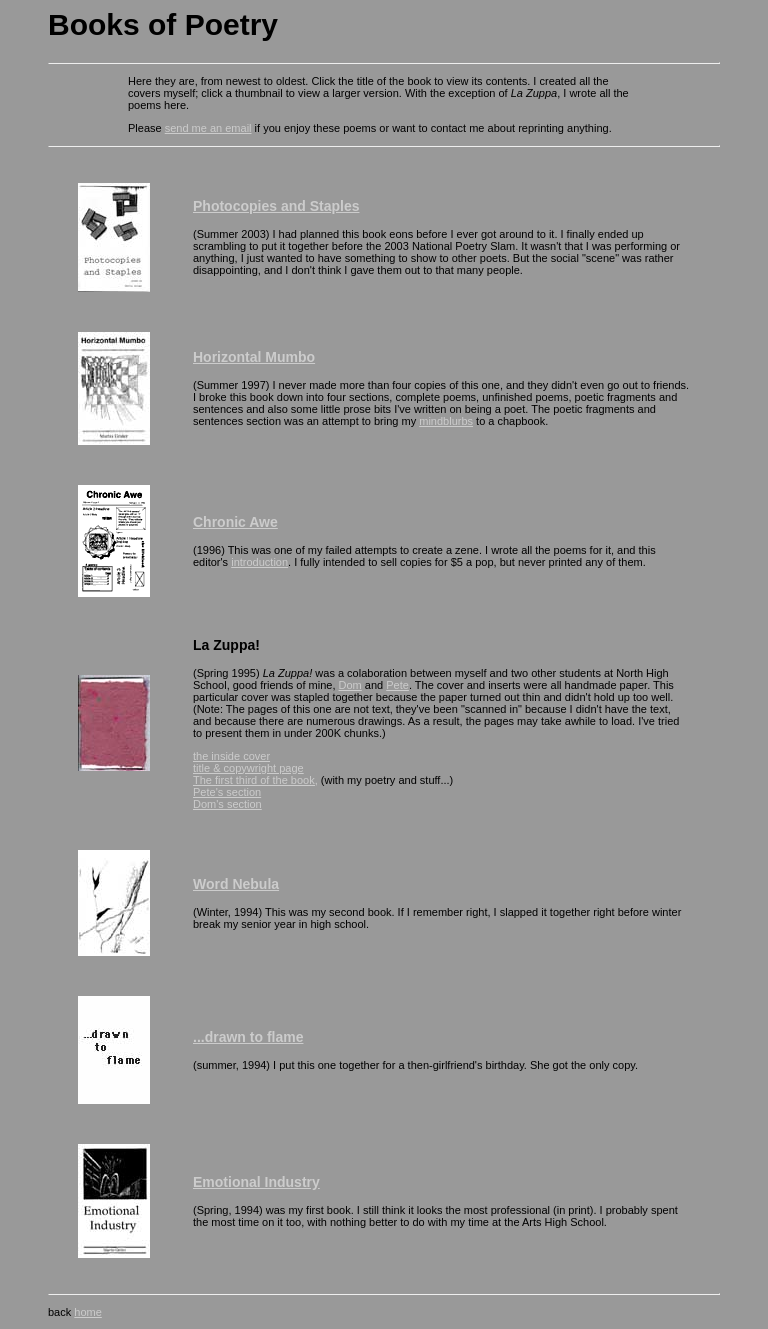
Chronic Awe (235, 522)
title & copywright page (248, 768)
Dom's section (227, 804)
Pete (397, 685)
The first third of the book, (255, 780)
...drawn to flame (248, 1037)
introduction (259, 562)
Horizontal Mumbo (254, 357)
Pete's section (227, 792)
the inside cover (231, 756)
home (88, 1312)
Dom (350, 685)
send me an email (208, 128)
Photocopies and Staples (276, 206)
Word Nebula (236, 884)
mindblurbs (446, 421)
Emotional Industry (256, 1182)
